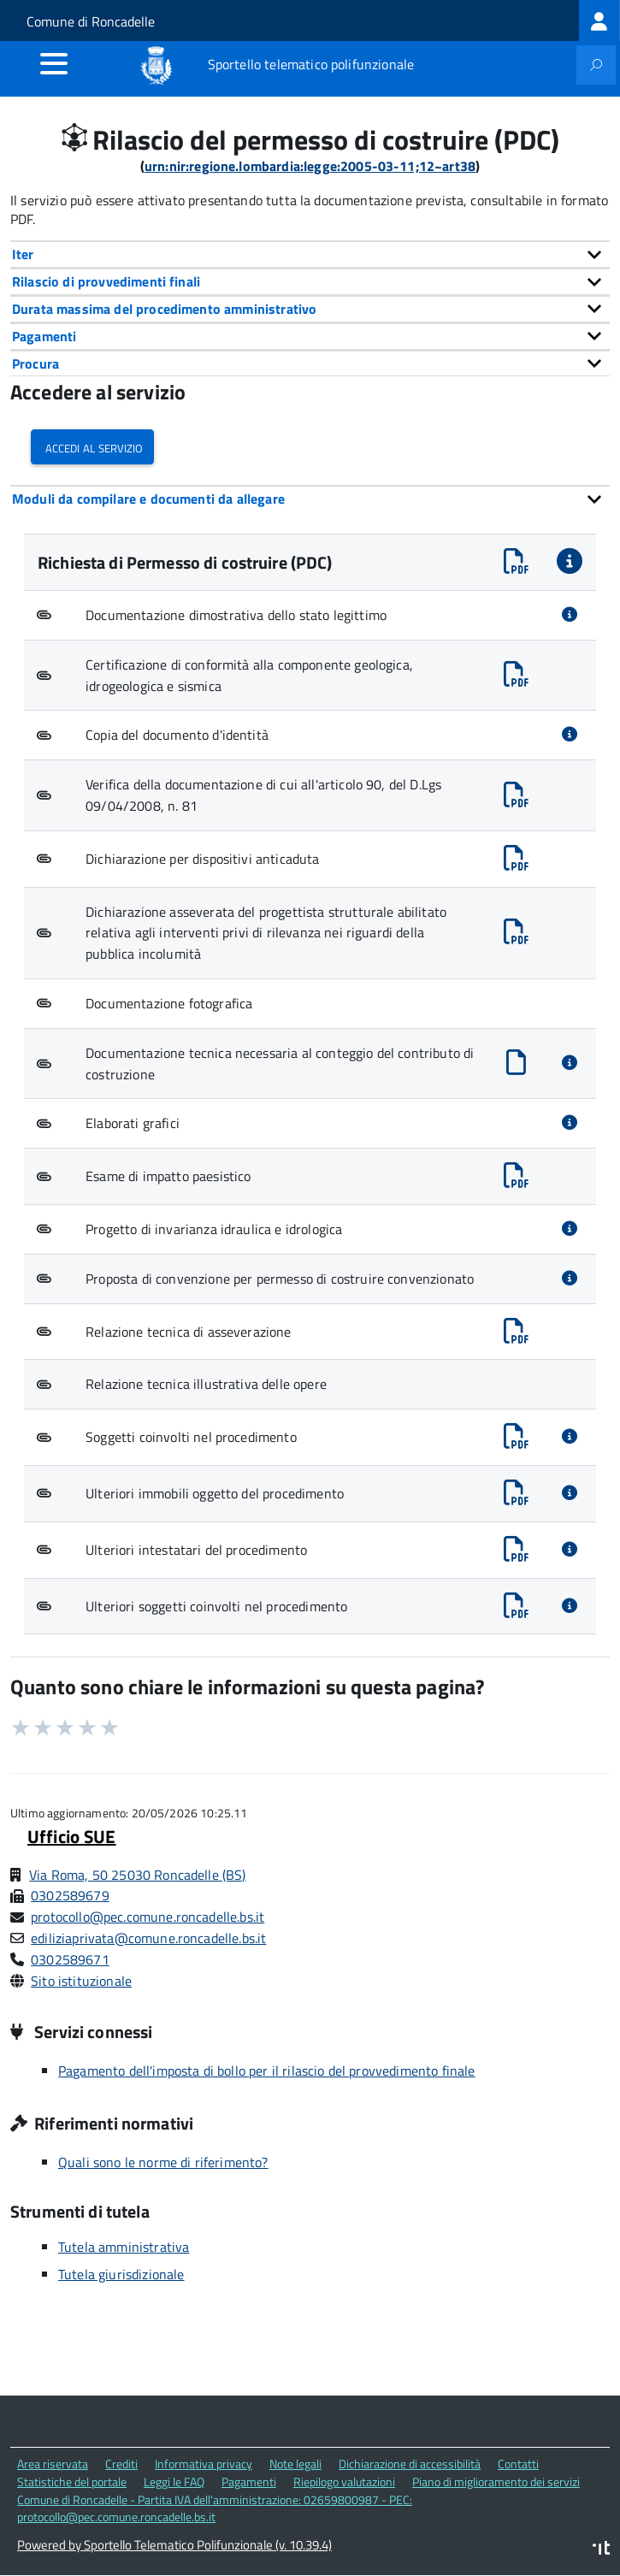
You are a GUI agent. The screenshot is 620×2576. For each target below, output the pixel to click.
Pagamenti (248, 2481)
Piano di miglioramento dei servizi (496, 2481)
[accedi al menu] (54, 63)
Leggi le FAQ (174, 2481)
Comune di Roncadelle (91, 21)
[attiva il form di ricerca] (596, 65)
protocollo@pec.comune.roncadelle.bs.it (147, 1916)
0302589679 (70, 1895)
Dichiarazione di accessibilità (410, 2464)
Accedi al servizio (92, 446)
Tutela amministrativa (123, 2246)
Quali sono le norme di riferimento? (163, 2162)
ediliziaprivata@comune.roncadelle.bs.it (148, 1938)
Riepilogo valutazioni (344, 2481)
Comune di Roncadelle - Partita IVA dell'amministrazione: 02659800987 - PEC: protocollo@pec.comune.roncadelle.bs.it (214, 2508)
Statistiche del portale (72, 2481)
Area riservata (52, 2464)
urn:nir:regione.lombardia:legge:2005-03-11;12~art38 (310, 166)
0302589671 (70, 1959)
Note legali (295, 2464)
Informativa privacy (203, 2464)
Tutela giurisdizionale (121, 2274)
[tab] (310, 254)
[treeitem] (599, 20)
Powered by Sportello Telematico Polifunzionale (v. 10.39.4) (174, 2545)
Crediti (121, 2464)
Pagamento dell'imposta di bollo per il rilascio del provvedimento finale (266, 2070)
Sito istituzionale (81, 1980)
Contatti (518, 2464)
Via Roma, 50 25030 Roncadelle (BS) (137, 1874)
